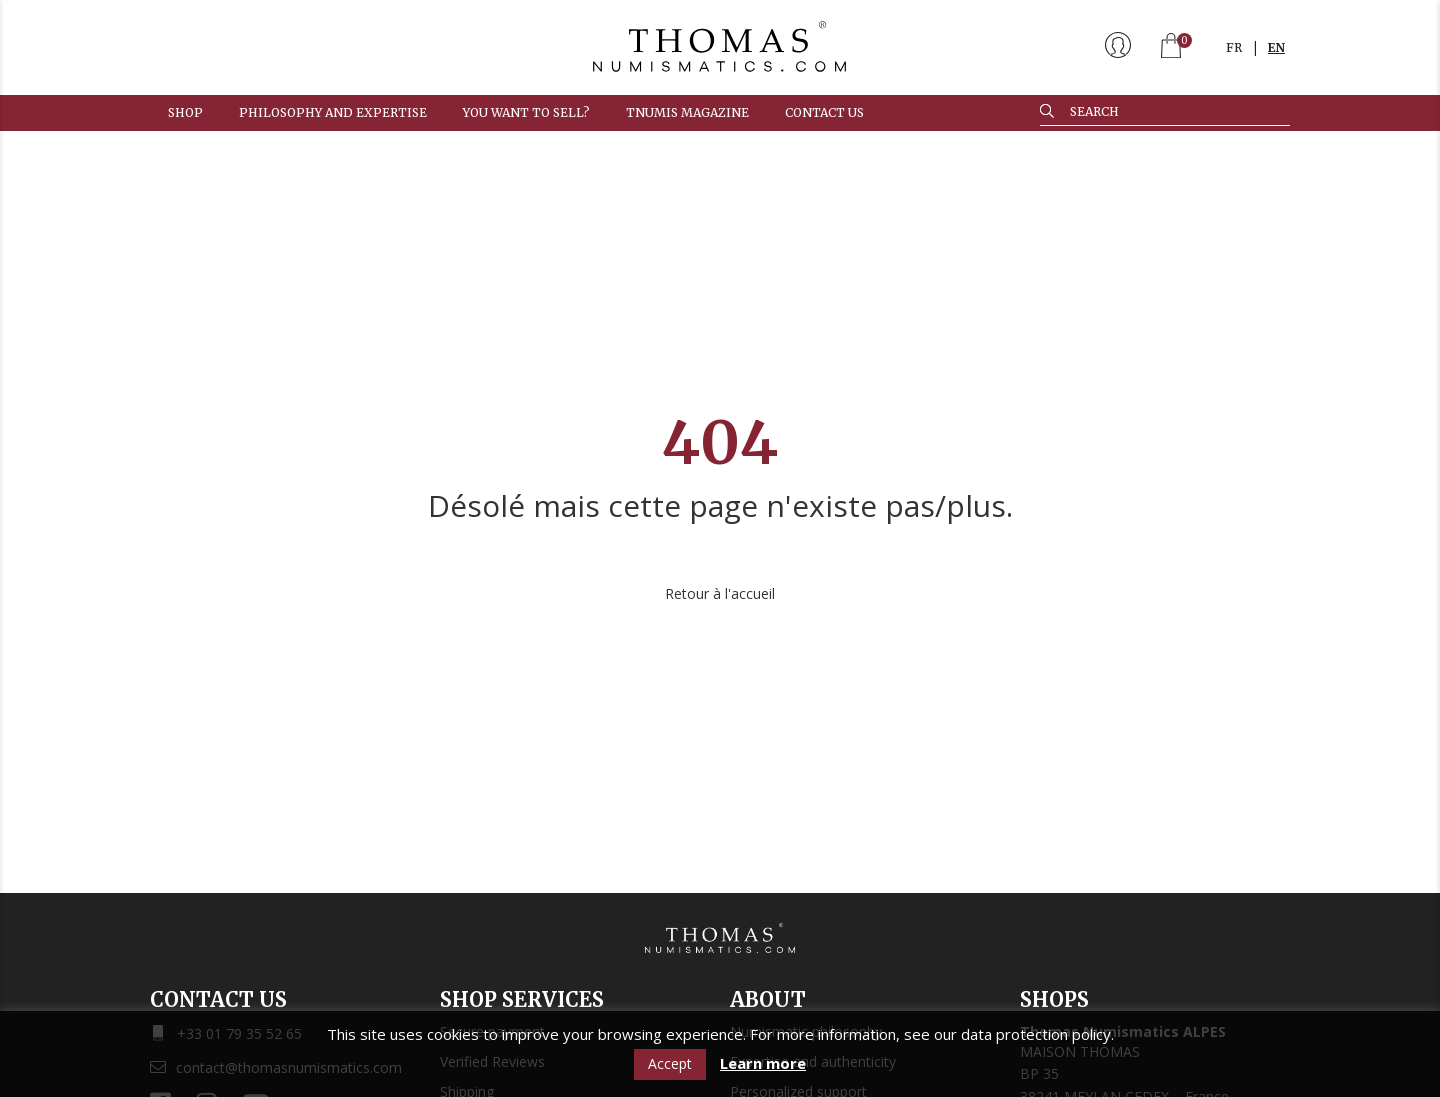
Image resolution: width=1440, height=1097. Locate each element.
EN (1276, 47)
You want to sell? (526, 112)
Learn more (763, 1063)
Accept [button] (670, 1063)
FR (1234, 47)
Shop (185, 112)
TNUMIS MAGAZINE (687, 112)
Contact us (824, 112)
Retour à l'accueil (720, 593)
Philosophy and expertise (333, 112)
